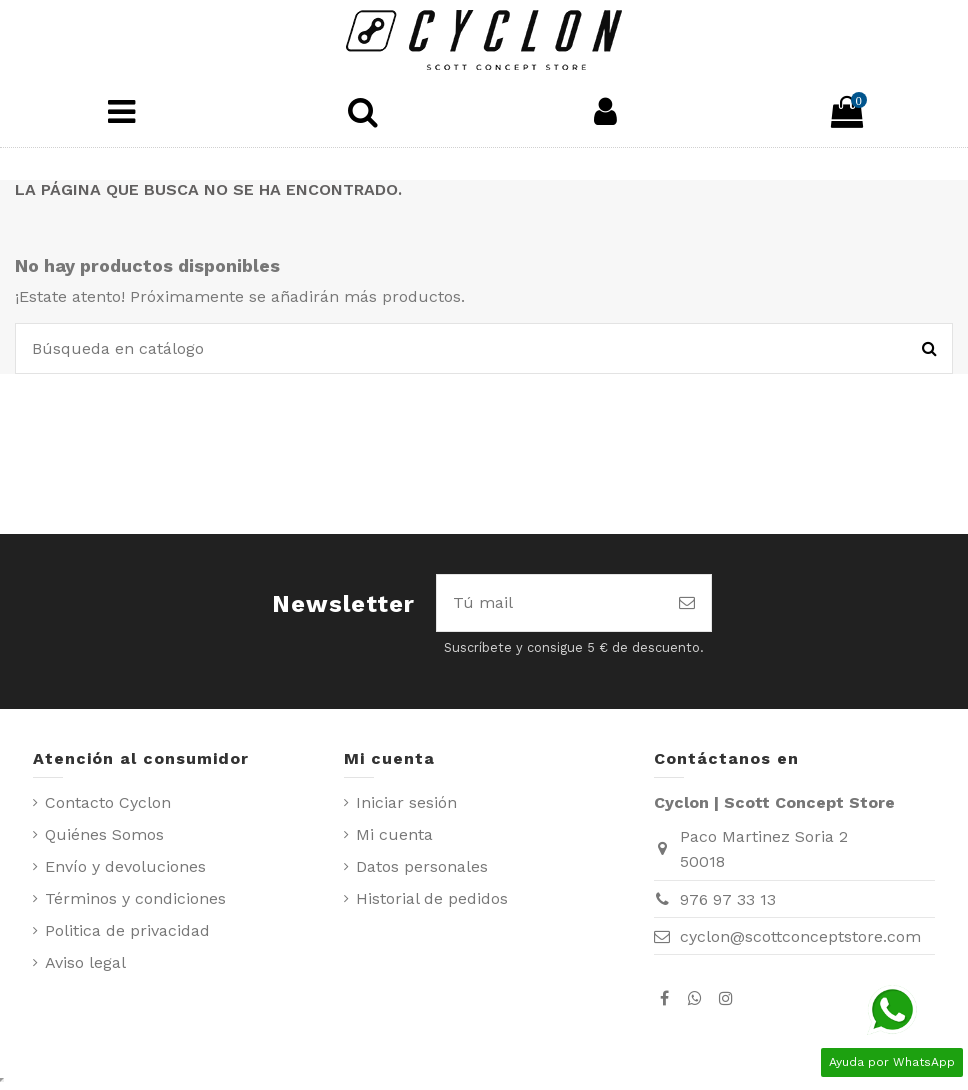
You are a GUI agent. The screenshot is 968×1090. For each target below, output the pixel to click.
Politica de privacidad (127, 930)
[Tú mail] (550, 603)
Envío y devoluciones (125, 866)
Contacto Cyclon (108, 802)
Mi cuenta (394, 834)
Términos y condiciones (135, 898)
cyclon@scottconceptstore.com (800, 936)
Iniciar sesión (406, 802)
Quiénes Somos (104, 834)
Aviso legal (85, 962)
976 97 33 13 (728, 899)
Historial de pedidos (432, 898)
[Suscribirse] (687, 603)
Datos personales (422, 866)
